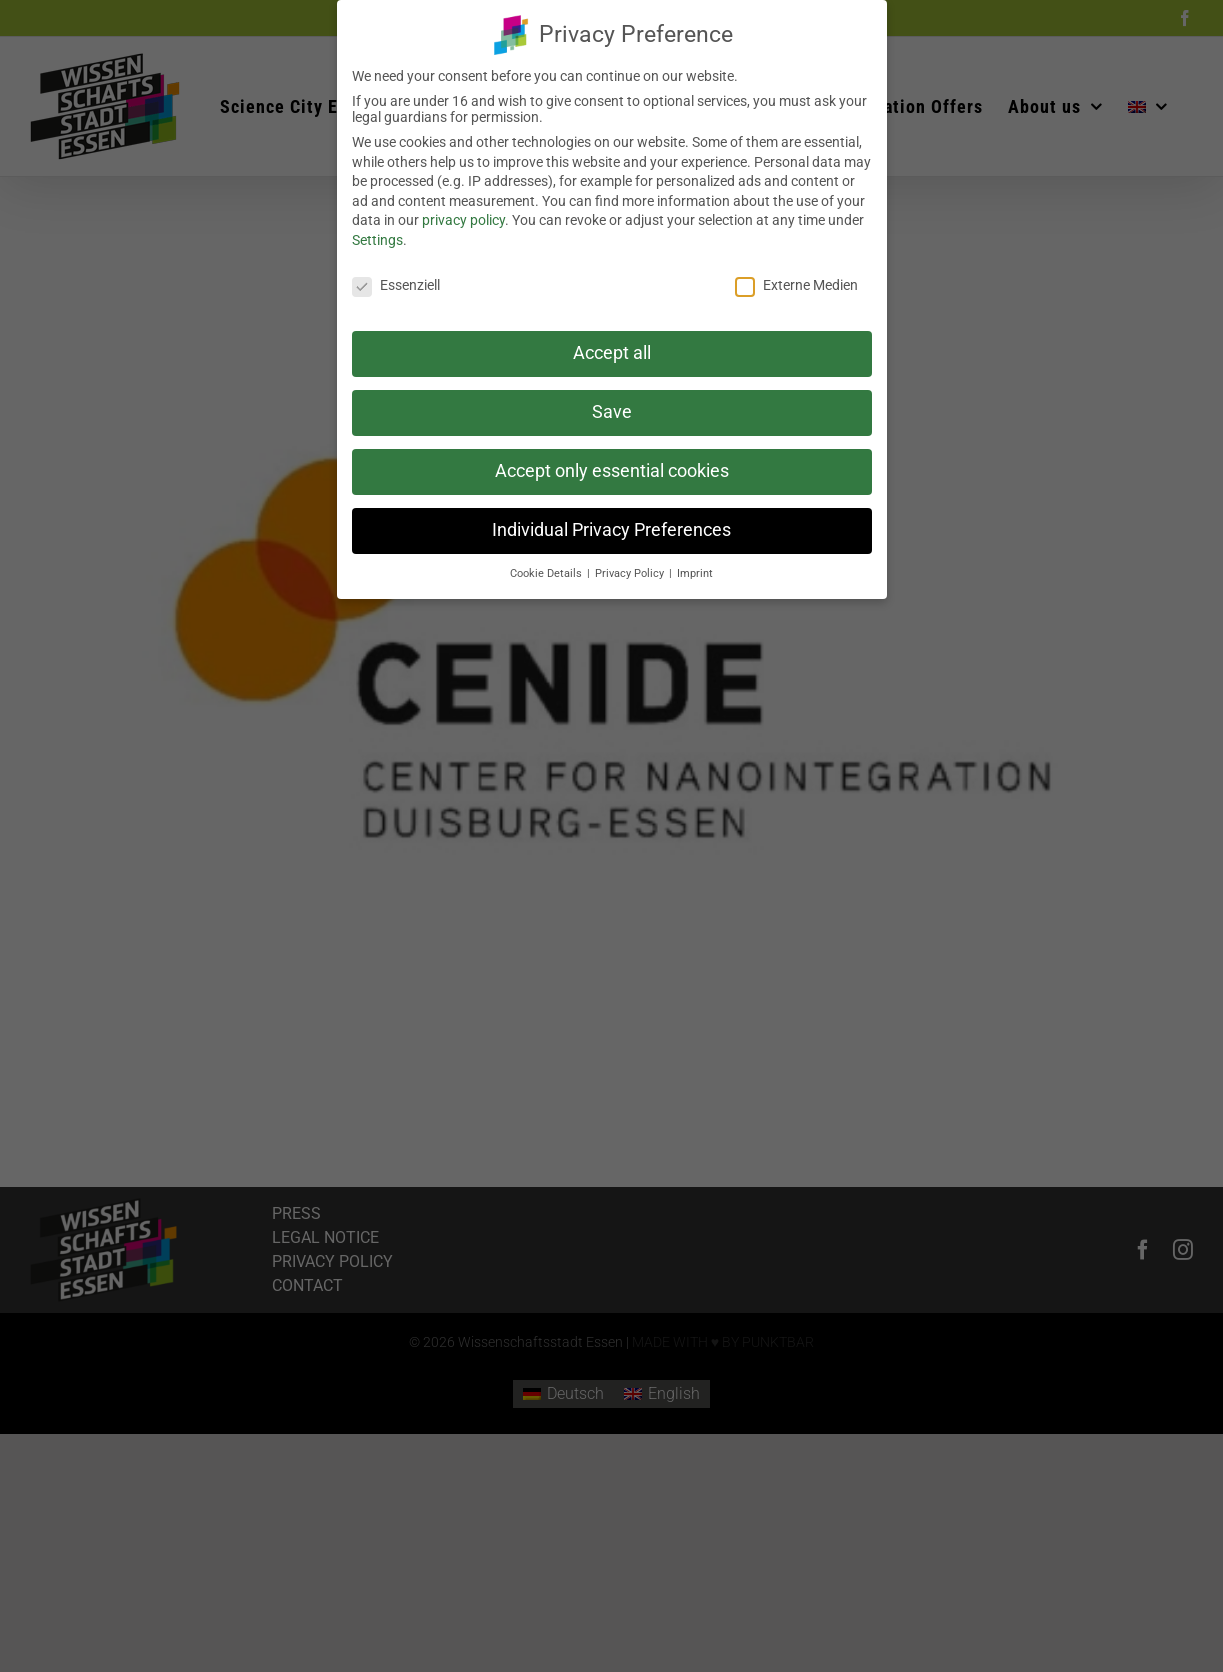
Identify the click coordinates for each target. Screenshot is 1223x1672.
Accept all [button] (612, 349)
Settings (377, 235)
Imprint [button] (695, 568)
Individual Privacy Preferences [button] (611, 526)
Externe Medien (796, 280)
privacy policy (463, 216)
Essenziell (396, 280)
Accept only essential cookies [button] (612, 467)
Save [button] (612, 408)
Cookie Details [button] (547, 568)
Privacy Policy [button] (631, 568)
